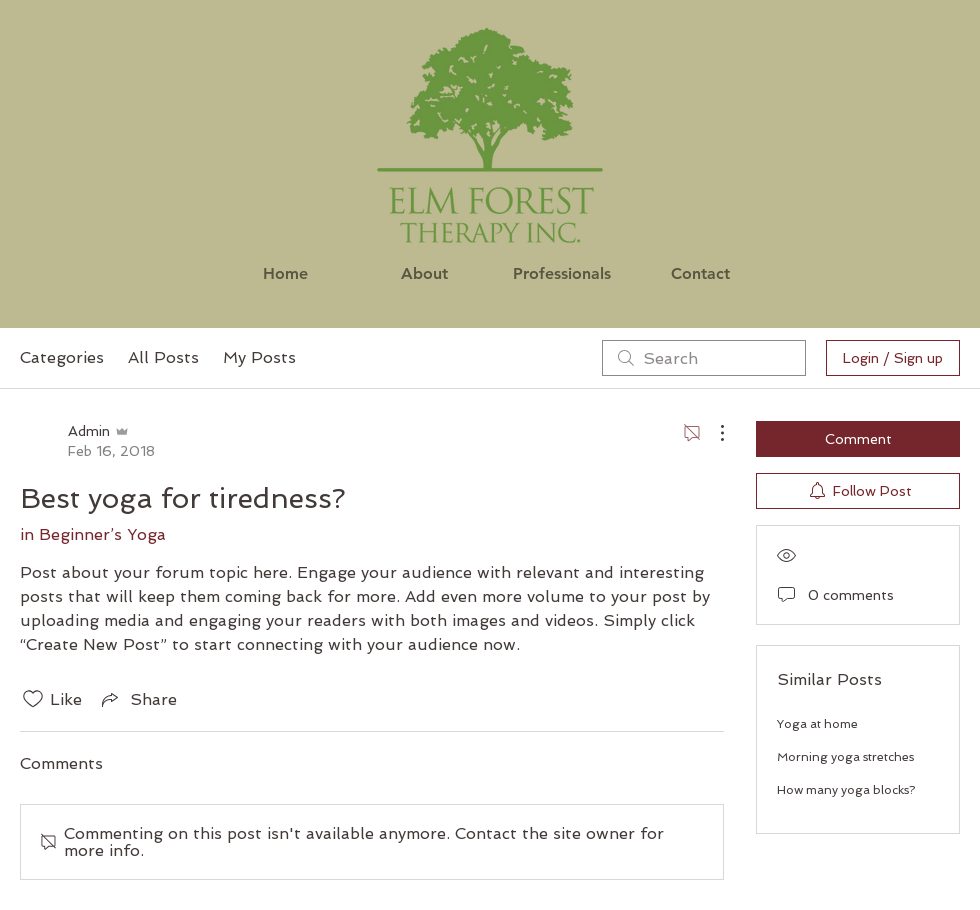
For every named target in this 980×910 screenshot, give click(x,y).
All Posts (163, 357)
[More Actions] (712, 433)
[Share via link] (137, 699)
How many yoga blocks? (846, 790)
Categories (62, 357)
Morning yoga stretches (845, 757)
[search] (704, 358)
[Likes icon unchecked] (33, 699)
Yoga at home (817, 724)
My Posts (259, 357)
